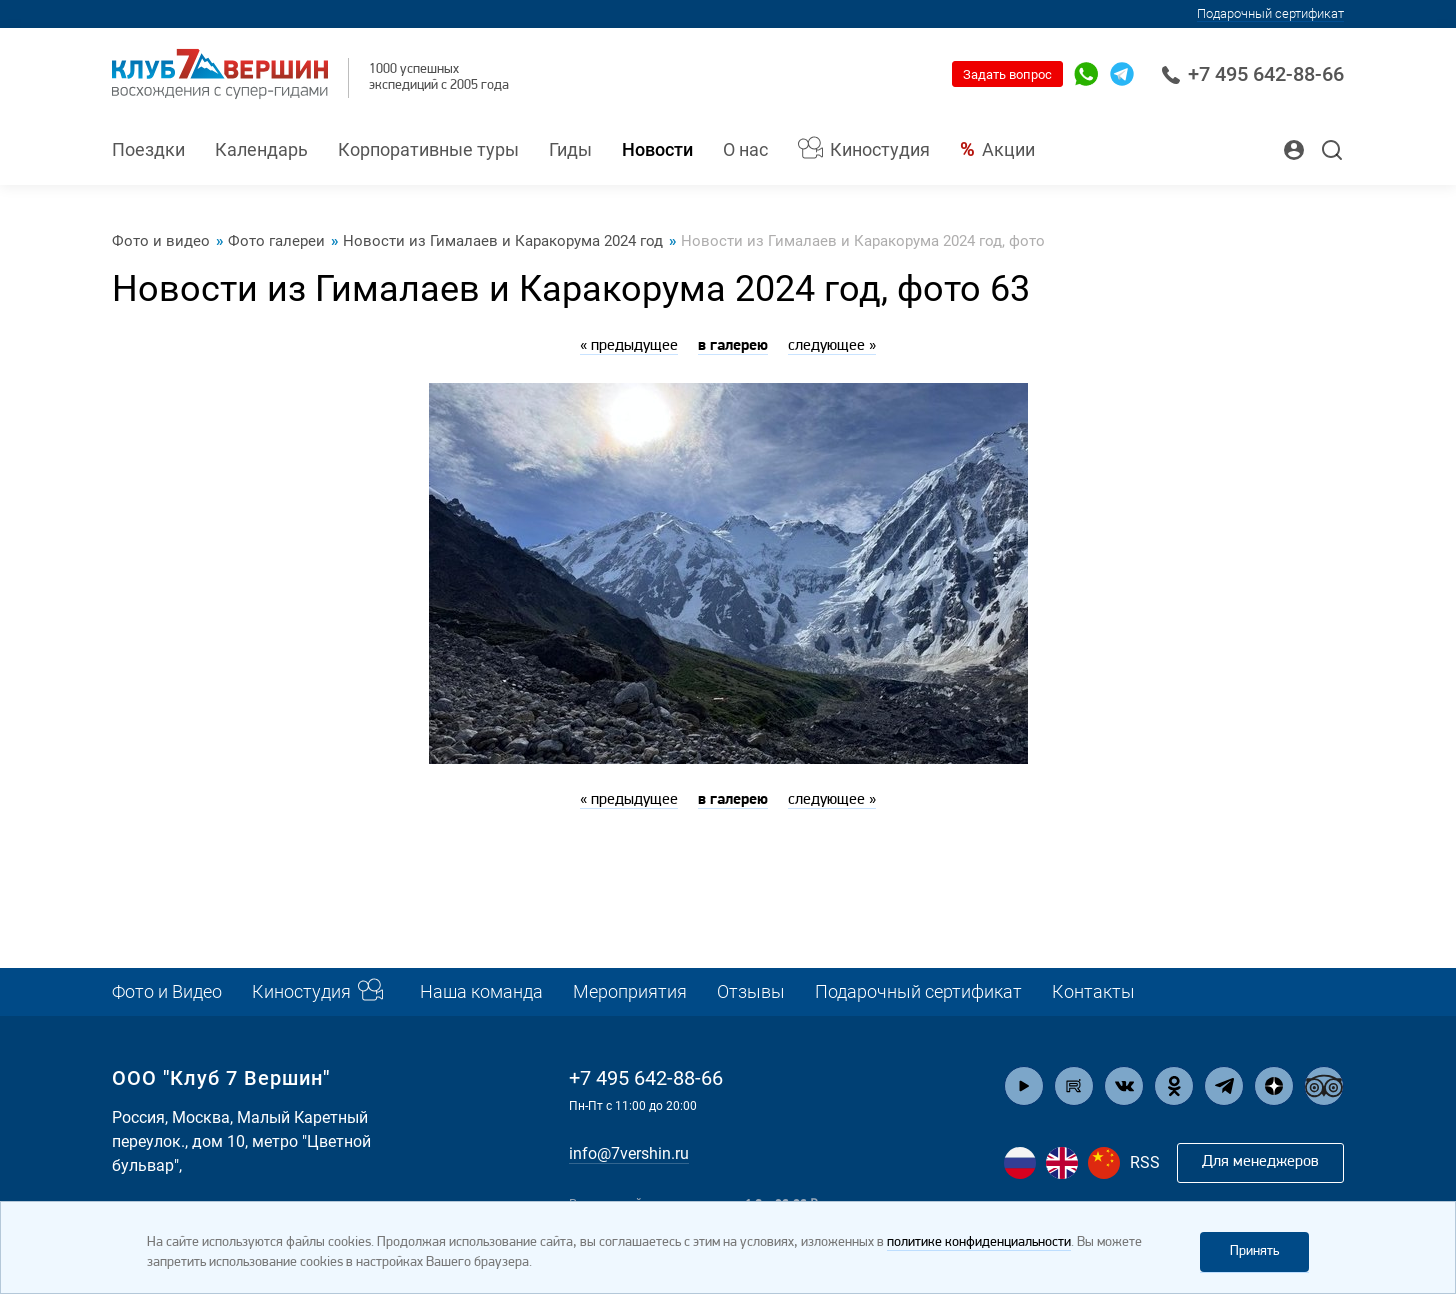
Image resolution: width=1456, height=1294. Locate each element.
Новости (657, 149)
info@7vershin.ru (629, 1153)
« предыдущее (629, 346)
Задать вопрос (1007, 74)
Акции (1008, 149)
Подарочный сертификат (1270, 13)
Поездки (148, 149)
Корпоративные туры (428, 149)
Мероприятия (630, 991)
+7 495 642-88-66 (1252, 74)
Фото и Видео (167, 991)
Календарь (261, 149)
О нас (745, 149)
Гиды (570, 149)
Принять (1254, 1251)
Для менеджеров (1260, 1162)
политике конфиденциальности (979, 1242)
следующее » (832, 346)
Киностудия (880, 149)
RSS (1145, 1162)
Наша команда (481, 991)
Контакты (1093, 991)
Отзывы (751, 991)
